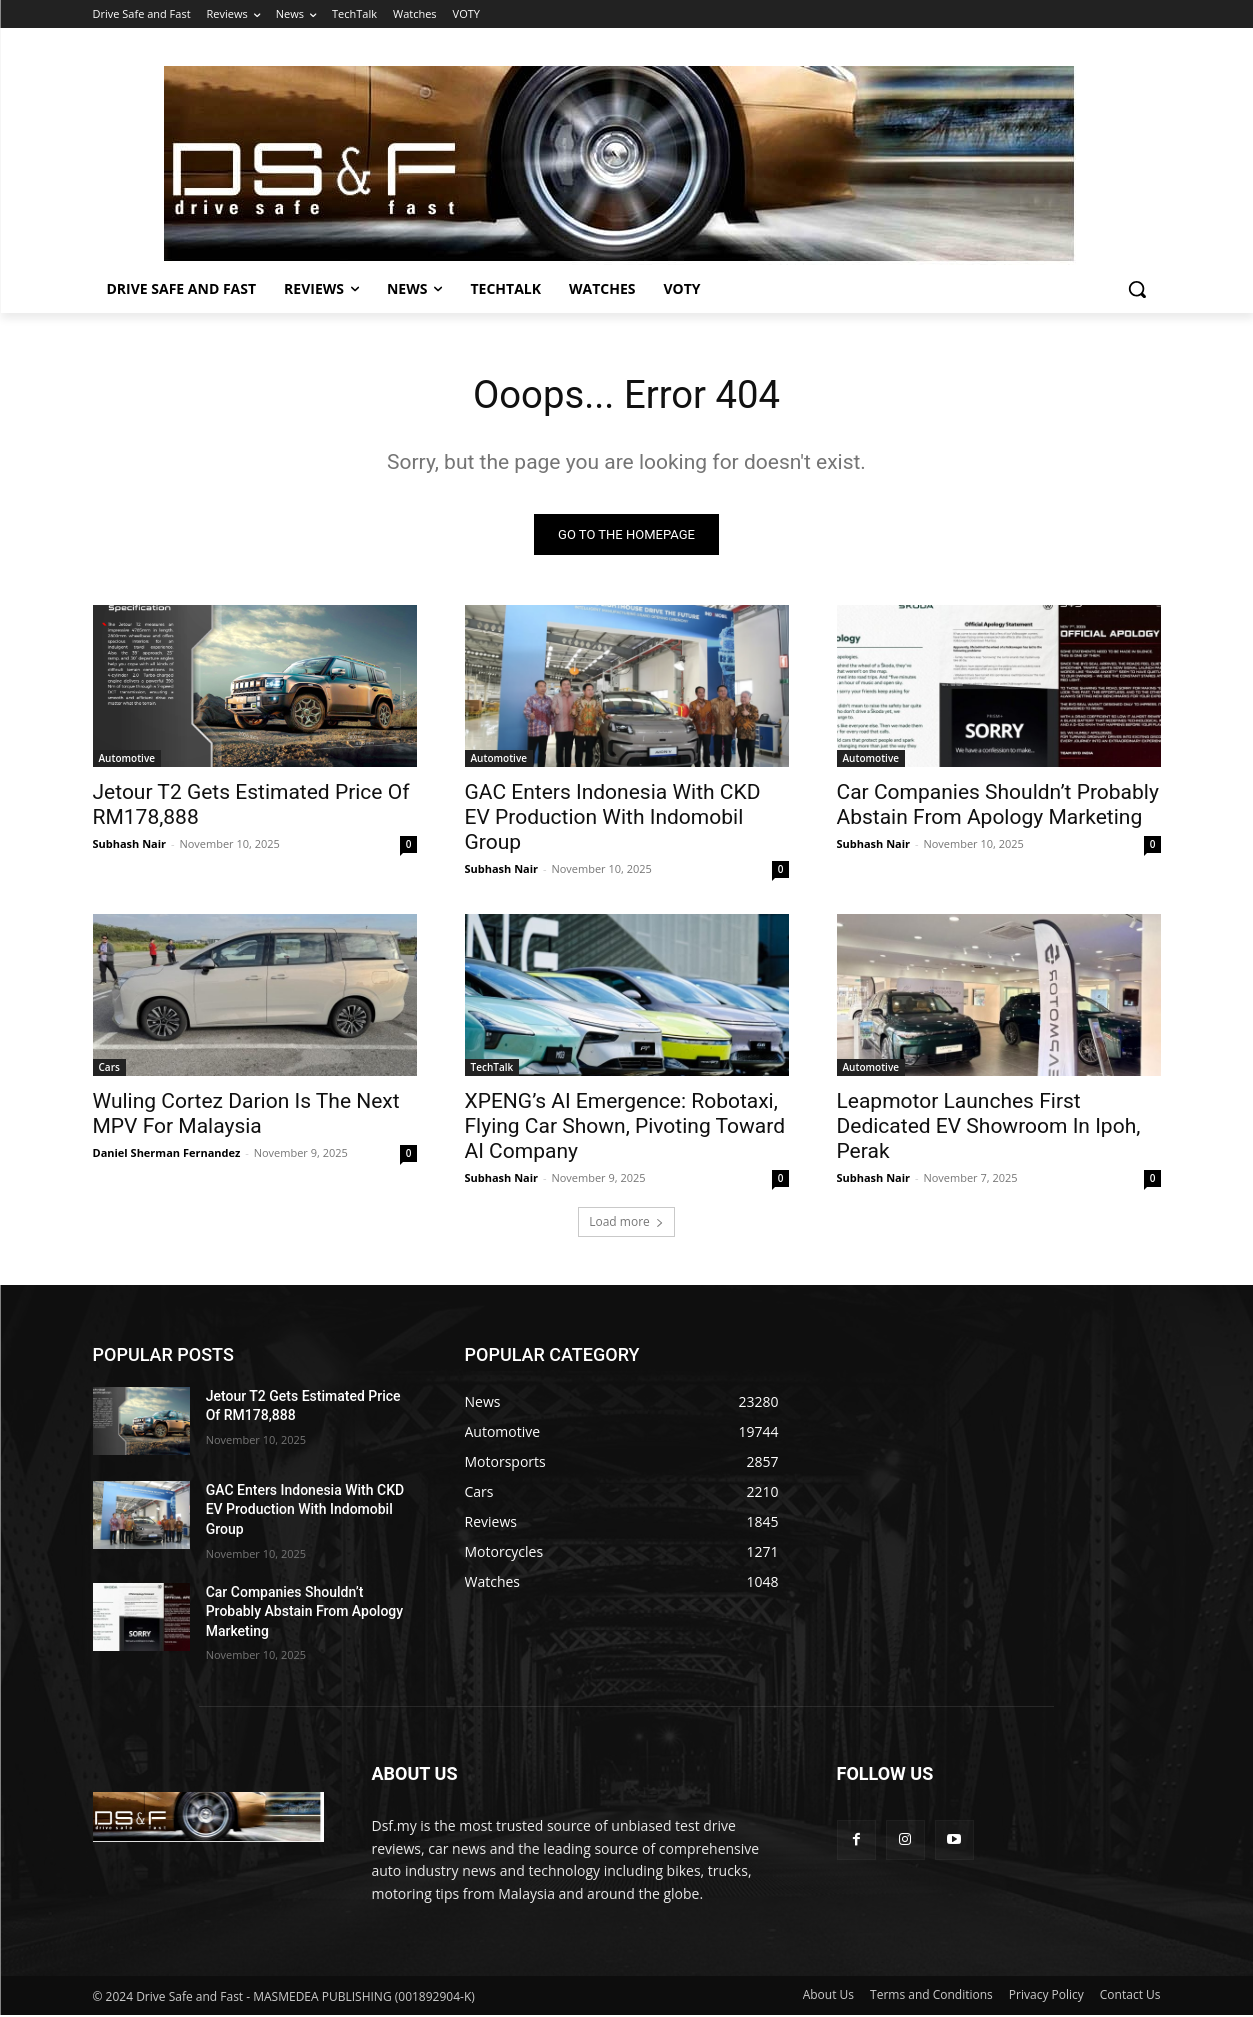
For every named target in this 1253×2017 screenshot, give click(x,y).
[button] (1137, 289)
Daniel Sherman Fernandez (167, 1154)
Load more (626, 1223)
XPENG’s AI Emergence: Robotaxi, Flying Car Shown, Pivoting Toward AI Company (625, 1128)
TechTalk (492, 1069)
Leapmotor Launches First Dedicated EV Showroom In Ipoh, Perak (989, 1128)
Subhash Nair (130, 845)
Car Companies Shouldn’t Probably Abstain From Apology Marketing (998, 806)
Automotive (127, 760)
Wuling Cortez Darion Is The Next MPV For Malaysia (246, 1115)
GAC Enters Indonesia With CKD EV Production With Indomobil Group (613, 819)
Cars (109, 1069)
